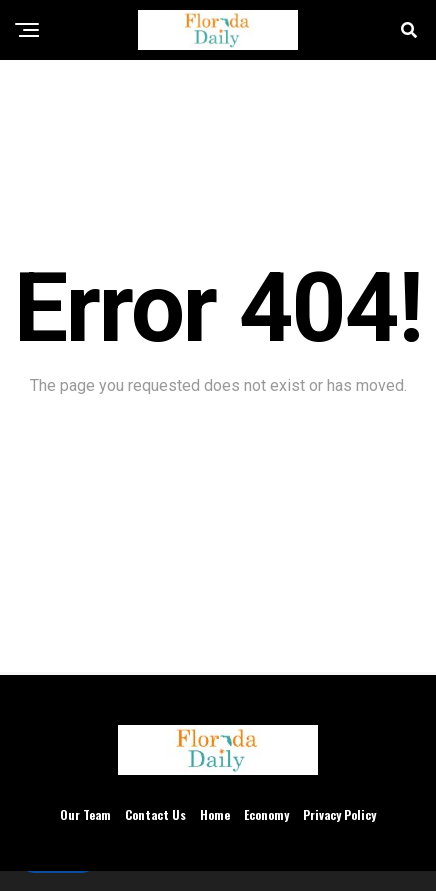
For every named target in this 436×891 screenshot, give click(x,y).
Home (215, 814)
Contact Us (155, 814)
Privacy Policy (339, 814)
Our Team (85, 814)
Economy (266, 814)
